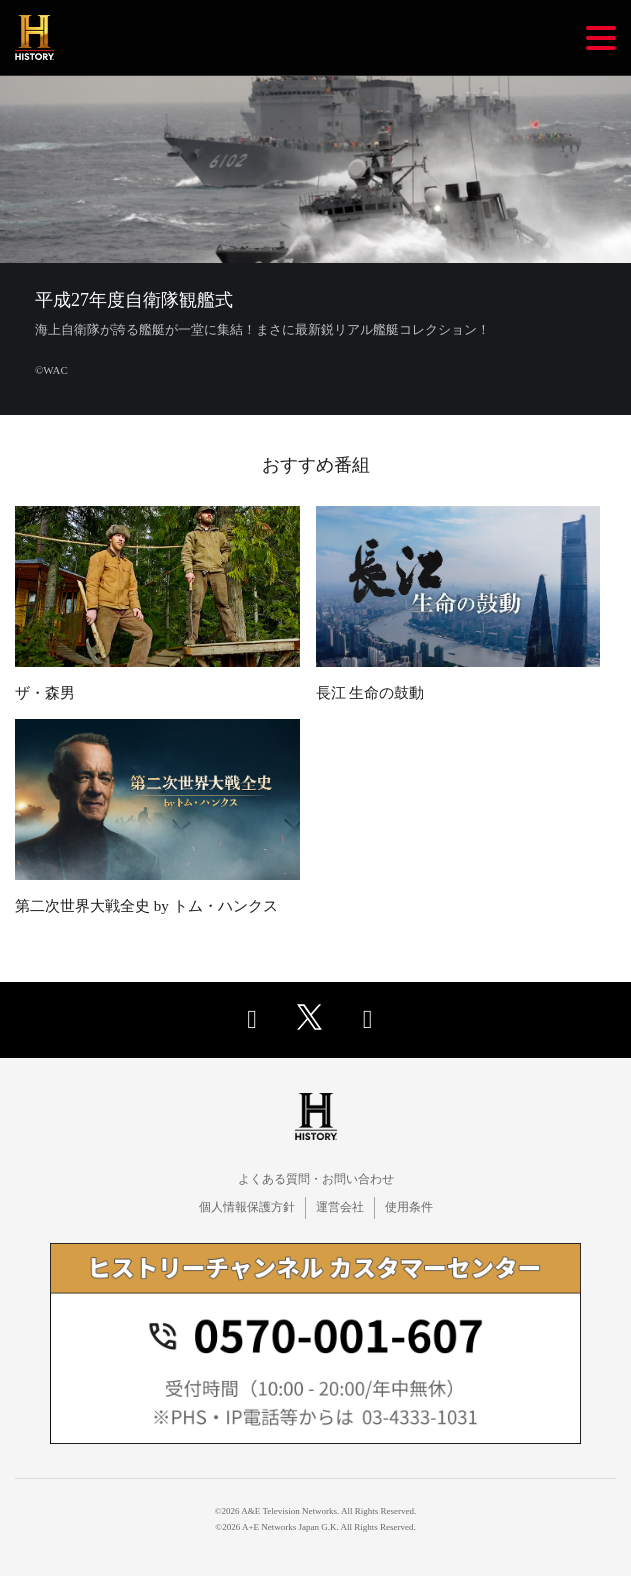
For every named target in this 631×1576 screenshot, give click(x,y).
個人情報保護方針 (247, 1207)
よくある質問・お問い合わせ (316, 1179)
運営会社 (340, 1207)
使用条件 (409, 1207)
